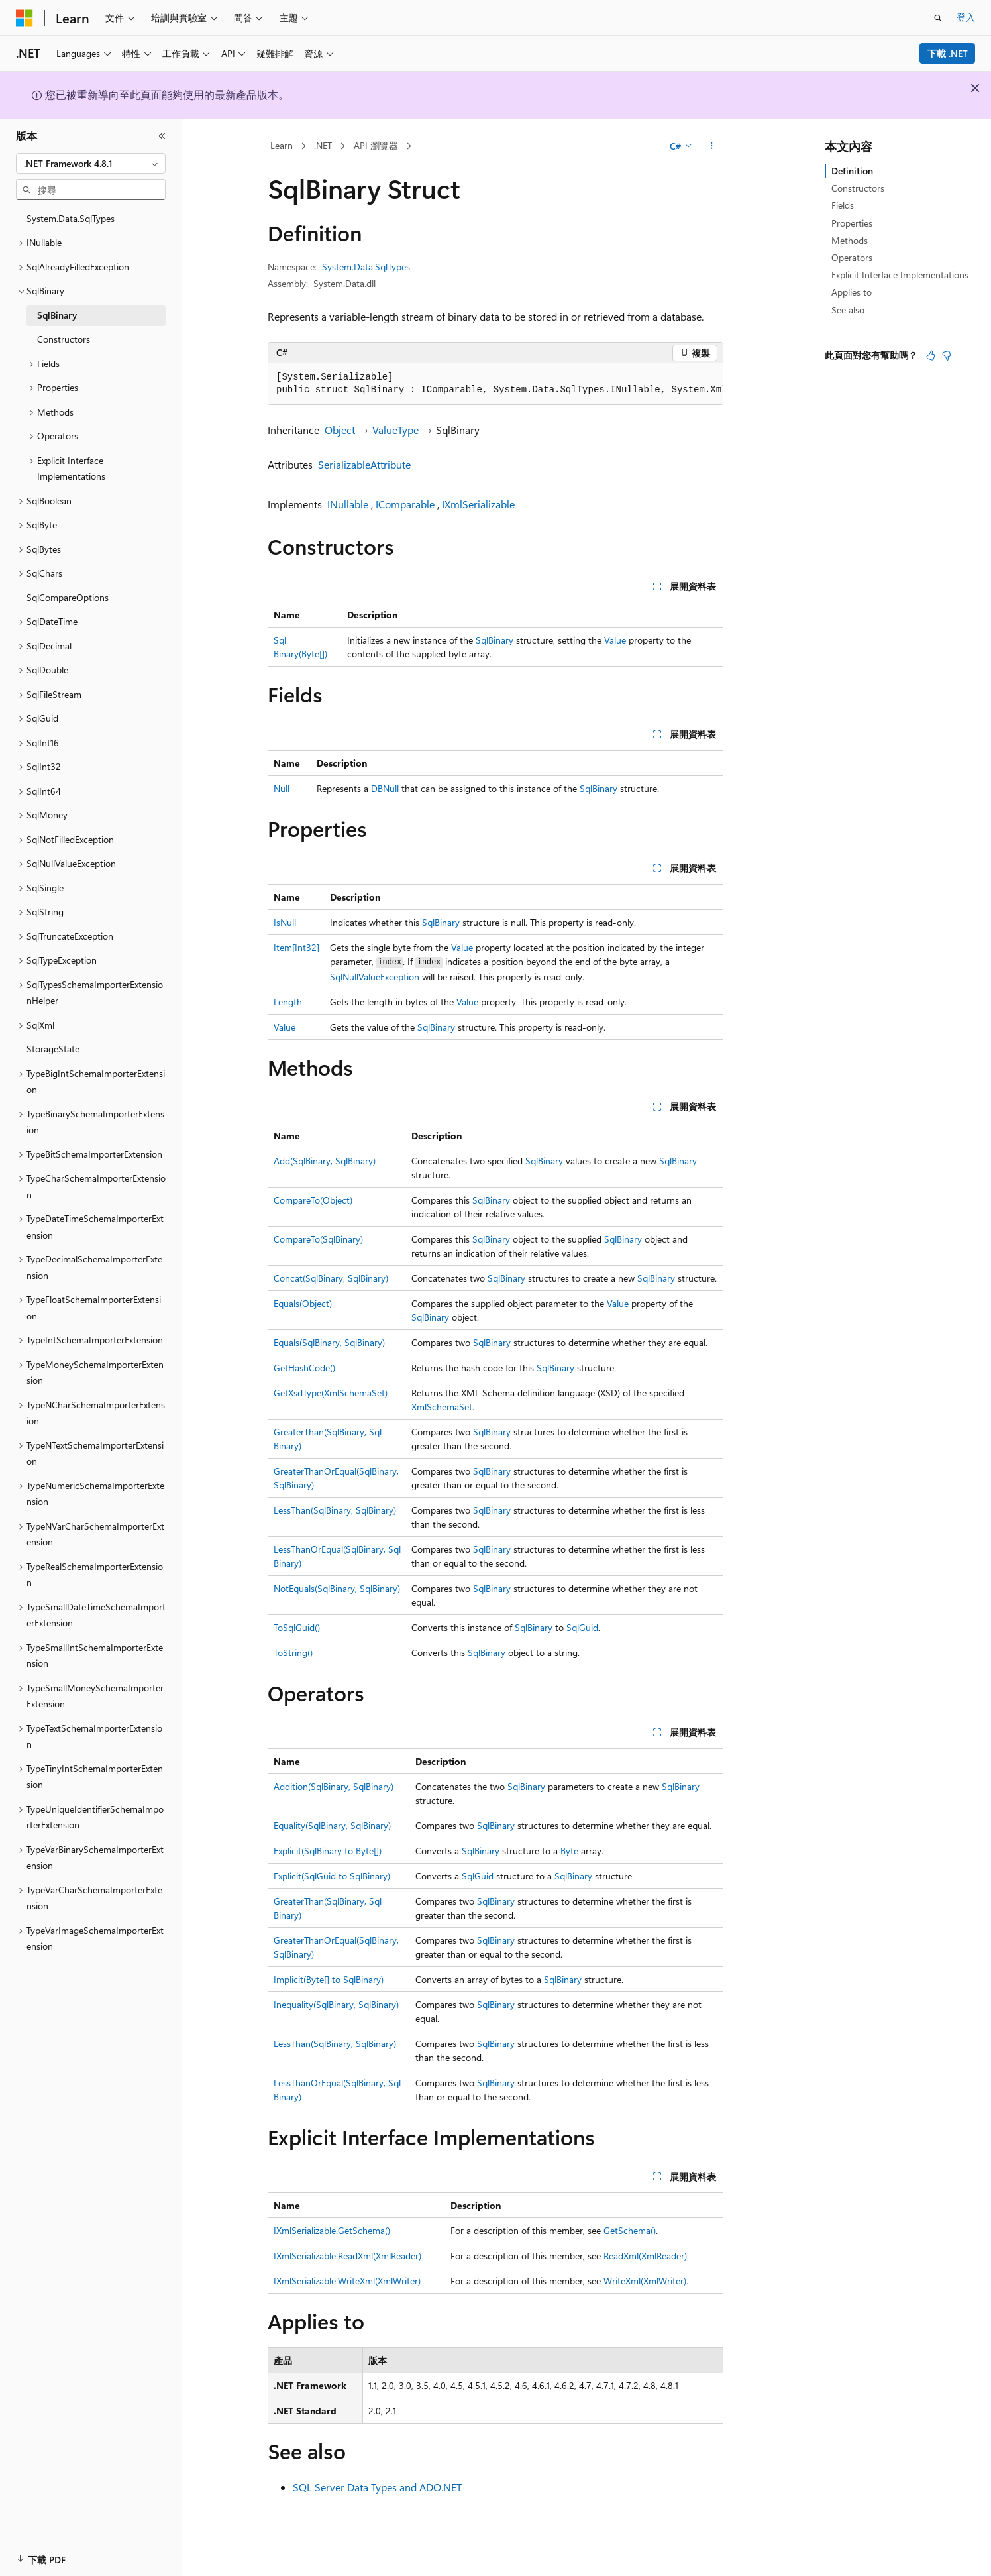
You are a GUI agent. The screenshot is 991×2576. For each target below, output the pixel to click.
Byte (569, 1850)
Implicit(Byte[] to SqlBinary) (329, 1979)
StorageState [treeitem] (52, 1048)
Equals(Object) (303, 1303)
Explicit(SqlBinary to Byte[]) (328, 1850)
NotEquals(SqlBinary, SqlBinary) (337, 1588)
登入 (966, 17)
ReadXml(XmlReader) (645, 2255)
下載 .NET (947, 53)
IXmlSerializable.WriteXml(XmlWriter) (347, 2280)
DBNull (385, 788)
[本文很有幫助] (931, 355)
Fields (842, 205)
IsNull (285, 922)
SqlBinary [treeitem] (57, 315)
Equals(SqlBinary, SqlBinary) (329, 1342)
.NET (323, 145)
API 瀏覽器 (376, 145)
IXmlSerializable (478, 504)
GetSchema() (629, 2230)
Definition (852, 170)
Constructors (857, 188)
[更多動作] (711, 146)
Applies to (851, 292)
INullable (347, 504)
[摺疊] (162, 136)
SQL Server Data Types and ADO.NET (377, 2487)
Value (615, 640)
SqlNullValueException (374, 976)
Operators (851, 257)
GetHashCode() (304, 1367)
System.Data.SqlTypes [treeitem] (70, 218)
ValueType (395, 430)
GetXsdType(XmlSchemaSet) (331, 1392)
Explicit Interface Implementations (899, 274)
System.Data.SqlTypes (366, 266)
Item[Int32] (296, 947)
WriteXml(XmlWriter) (644, 2280)
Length (288, 1001)
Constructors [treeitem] (63, 339)
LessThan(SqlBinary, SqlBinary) (335, 1510)
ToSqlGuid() (297, 1627)
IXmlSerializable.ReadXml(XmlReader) (347, 2255)
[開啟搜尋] (938, 18)
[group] (495, 384)
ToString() (293, 1652)
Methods (849, 240)
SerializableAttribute (364, 464)
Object (340, 430)
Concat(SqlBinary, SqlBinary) (331, 1278)
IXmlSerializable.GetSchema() (332, 2230)
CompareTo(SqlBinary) (318, 1239)
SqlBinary (494, 640)
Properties (851, 223)
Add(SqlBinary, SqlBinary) (325, 1160)
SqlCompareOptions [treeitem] (67, 597)
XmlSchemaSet (441, 1406)
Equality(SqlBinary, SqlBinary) (332, 1825)
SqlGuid (582, 1627)
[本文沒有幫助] (947, 355)
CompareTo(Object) (313, 1200)
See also (847, 310)
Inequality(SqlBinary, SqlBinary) (336, 2004)
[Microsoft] (24, 18)
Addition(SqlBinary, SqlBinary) (333, 1786)
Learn (281, 145)
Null (281, 788)
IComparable (405, 504)
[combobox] (91, 163)
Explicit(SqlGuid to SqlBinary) (332, 1876)
